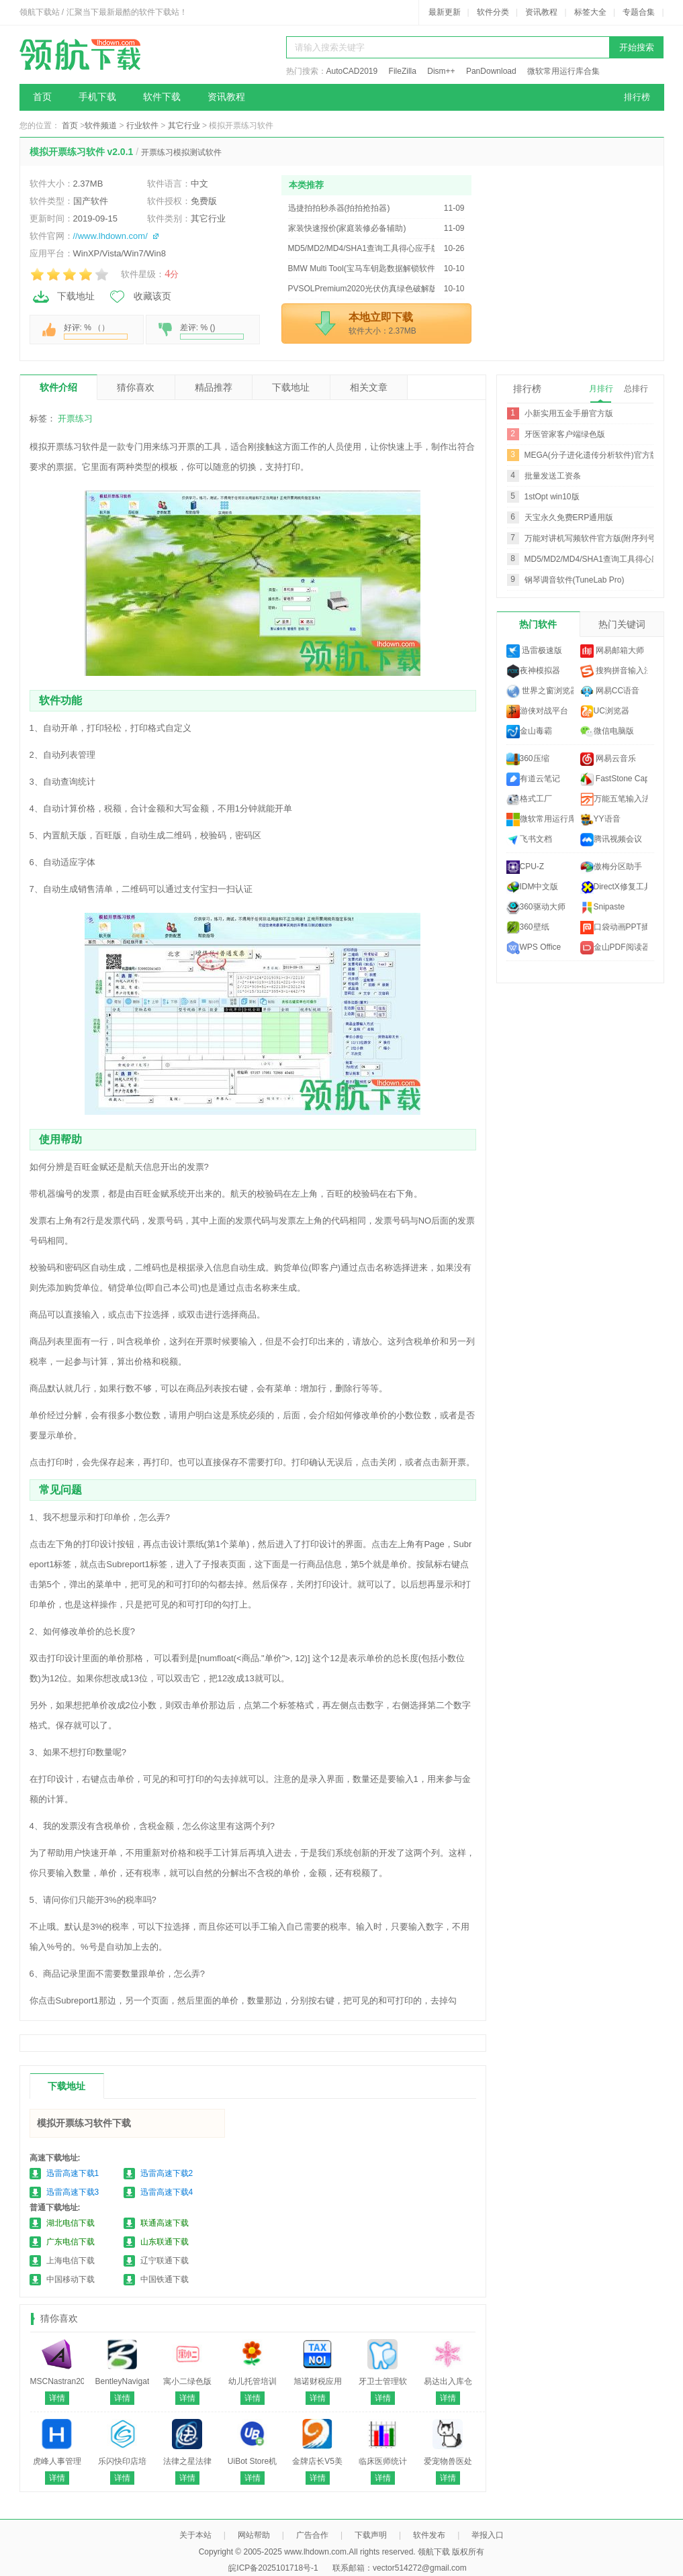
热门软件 (538, 624)
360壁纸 (527, 927)
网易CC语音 (610, 691)
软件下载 (162, 97)
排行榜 (637, 97)
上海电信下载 (70, 2260)
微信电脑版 (607, 731)
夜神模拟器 (533, 671)
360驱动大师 (535, 907)
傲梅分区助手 (611, 867)
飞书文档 (529, 839)
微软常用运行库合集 (563, 71)
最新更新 (444, 12)
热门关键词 (621, 624)
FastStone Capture (613, 779)
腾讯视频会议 (611, 839)
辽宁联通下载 (164, 2260)
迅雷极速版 (534, 651)
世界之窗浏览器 (540, 691)
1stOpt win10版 (552, 496)
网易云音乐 (608, 759)
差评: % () (212, 331)
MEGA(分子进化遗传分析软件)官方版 (591, 455)
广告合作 (312, 2535)
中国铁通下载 (164, 2279)
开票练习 (75, 418)
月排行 (601, 388)
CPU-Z (525, 867)
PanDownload (491, 71)
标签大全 (590, 12)
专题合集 (639, 12)
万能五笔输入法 (613, 799)
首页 (42, 97)
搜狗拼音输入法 (613, 671)
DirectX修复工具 (613, 887)
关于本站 (195, 2535)
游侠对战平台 (537, 711)
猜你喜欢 (135, 387)
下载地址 (63, 296)
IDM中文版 (532, 887)
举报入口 (487, 2535)
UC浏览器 (604, 711)
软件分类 (493, 12)
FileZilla (402, 71)
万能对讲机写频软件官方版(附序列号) (592, 538)
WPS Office (533, 947)
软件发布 (429, 2535)
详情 (57, 2398)
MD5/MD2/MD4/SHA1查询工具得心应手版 (600, 559)
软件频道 (101, 125)
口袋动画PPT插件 (613, 927)
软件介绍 (58, 387)
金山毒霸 (529, 731)
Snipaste (602, 907)
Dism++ (441, 71)
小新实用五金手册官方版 (569, 413)
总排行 (636, 388)
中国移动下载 (70, 2279)
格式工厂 (529, 799)
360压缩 (527, 759)
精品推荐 (213, 387)
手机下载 (97, 97)
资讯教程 (541, 12)
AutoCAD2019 (352, 71)
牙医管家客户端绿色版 (565, 434)
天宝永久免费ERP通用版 (569, 517)
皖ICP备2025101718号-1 (273, 2568)
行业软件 (142, 125)
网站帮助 (254, 2535)
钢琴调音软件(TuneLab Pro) (575, 580)
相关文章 (369, 387)
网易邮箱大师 (612, 651)
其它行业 (184, 125)
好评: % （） (96, 331)
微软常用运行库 (540, 819)
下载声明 (371, 2535)
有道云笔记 (533, 779)
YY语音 (600, 819)
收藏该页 (139, 296)
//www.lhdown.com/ (110, 236)
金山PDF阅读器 (613, 947)
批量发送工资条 (553, 476)
